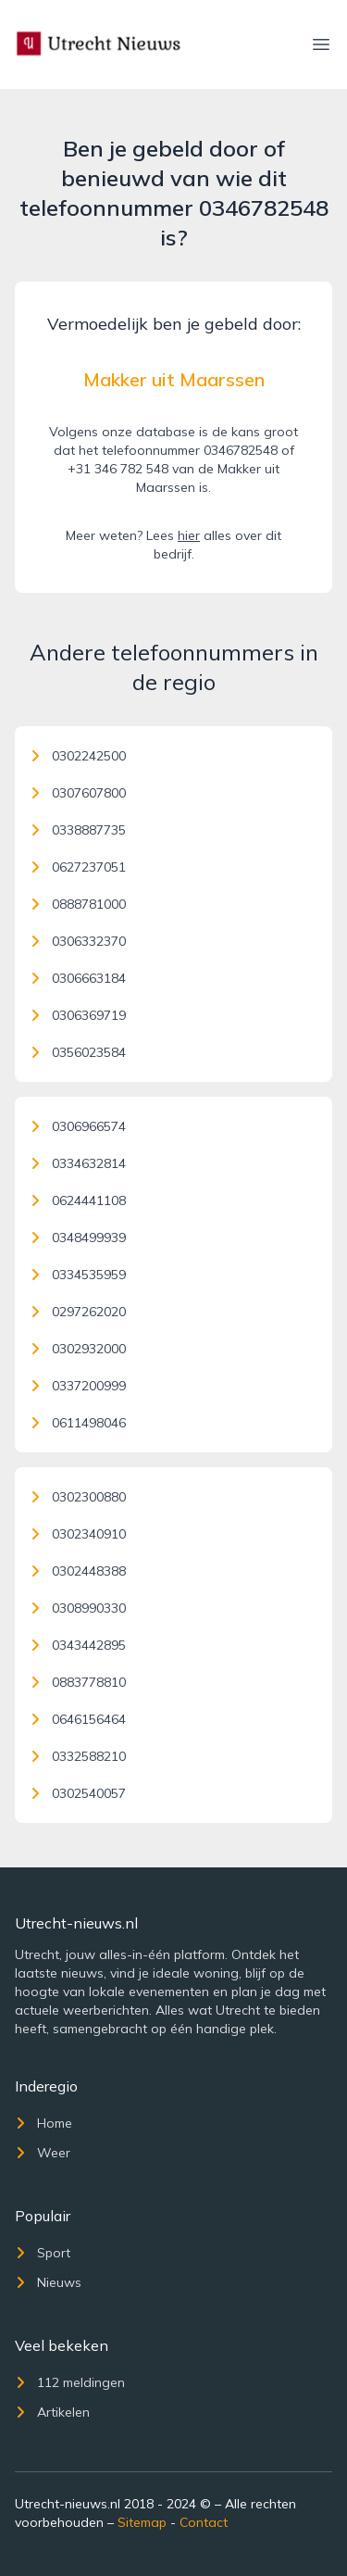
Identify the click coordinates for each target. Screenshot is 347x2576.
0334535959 (78, 1274)
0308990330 (78, 1608)
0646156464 (78, 1719)
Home (43, 2123)
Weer (42, 2152)
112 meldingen (70, 2382)
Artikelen (52, 2412)
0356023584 (78, 1052)
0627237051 (78, 867)
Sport (42, 2252)
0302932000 (78, 1348)
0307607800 (78, 793)
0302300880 (78, 1497)
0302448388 (78, 1571)
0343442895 (78, 1645)
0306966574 (78, 1126)
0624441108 (78, 1200)
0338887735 (78, 830)
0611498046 (78, 1422)
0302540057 (78, 1793)
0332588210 (78, 1756)
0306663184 (78, 978)
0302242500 (78, 756)
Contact (204, 2522)
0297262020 (78, 1311)
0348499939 (78, 1237)
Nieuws (48, 2282)
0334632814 (78, 1163)
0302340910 (78, 1534)
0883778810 (78, 1682)
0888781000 (78, 904)
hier (189, 535)
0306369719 (78, 1015)
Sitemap (142, 2522)
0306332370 (78, 941)
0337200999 (78, 1385)
